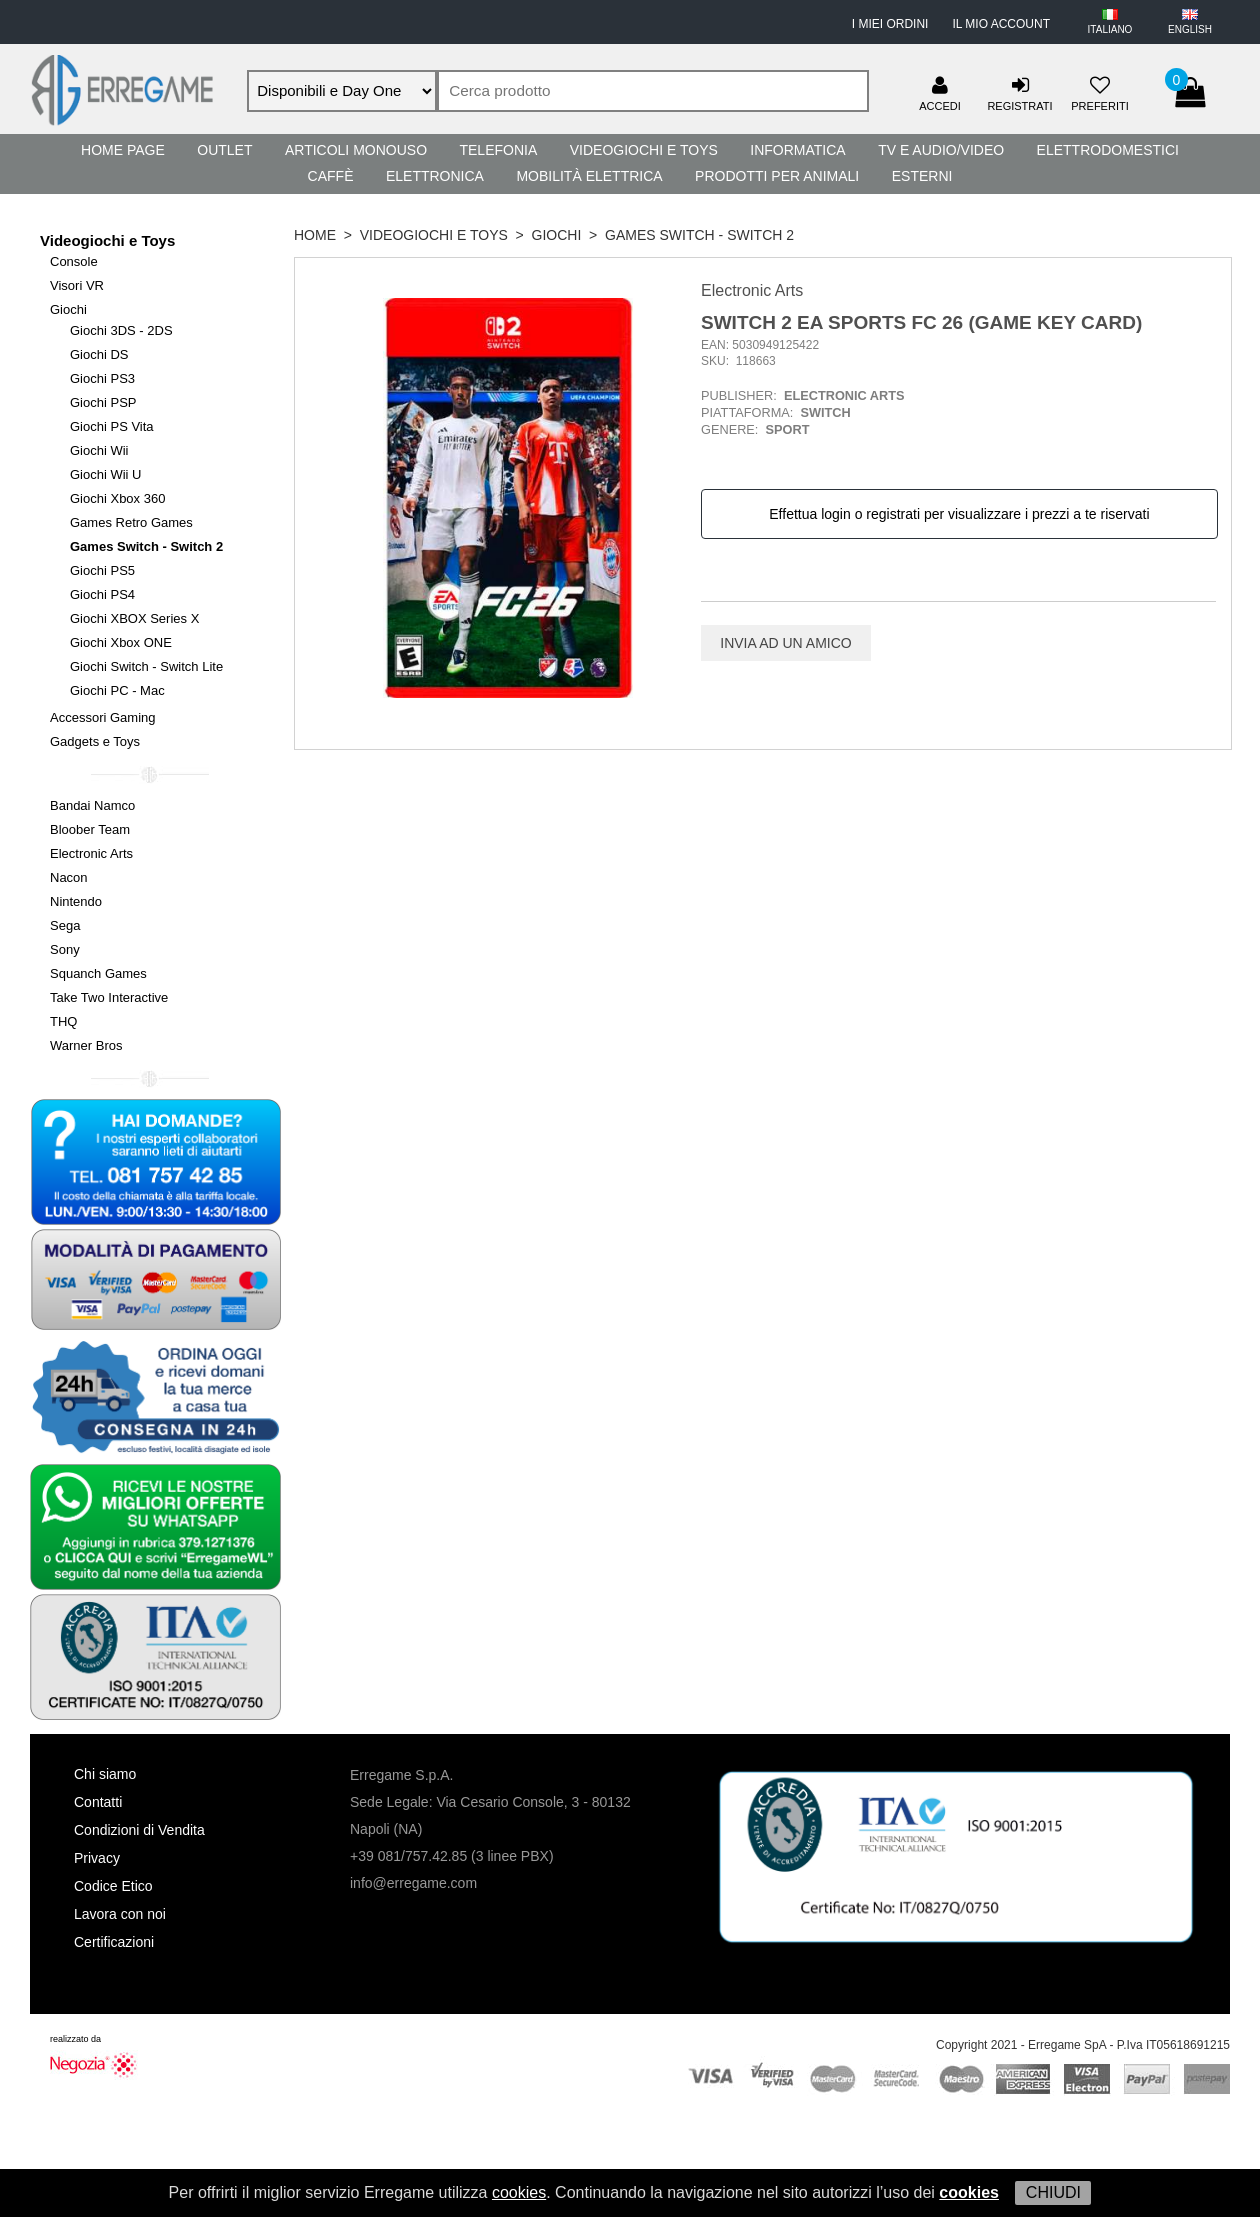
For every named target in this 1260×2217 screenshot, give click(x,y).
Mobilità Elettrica (589, 176)
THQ (63, 1021)
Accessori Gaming (102, 717)
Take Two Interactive (109, 997)
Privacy (97, 1858)
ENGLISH (1190, 29)
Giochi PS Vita (112, 426)
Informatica (797, 150)
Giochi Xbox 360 (117, 498)
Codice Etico (113, 1886)
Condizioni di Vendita (139, 1830)
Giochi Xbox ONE (121, 642)
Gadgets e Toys (95, 741)
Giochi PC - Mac (117, 690)
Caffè (331, 176)
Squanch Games (98, 973)
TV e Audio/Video (941, 150)
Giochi (68, 309)
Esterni (922, 176)
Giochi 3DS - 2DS (121, 330)
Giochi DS (99, 354)
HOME (315, 235)
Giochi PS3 (102, 378)
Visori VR (77, 285)
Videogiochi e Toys (644, 150)
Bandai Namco (92, 805)
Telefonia (498, 150)
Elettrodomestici (1108, 150)
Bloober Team (90, 829)
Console (74, 261)
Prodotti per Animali (777, 176)
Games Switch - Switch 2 (146, 546)
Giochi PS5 (102, 570)
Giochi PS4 (102, 594)
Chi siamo (105, 1774)
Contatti (98, 1802)
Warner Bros (86, 1045)
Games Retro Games (131, 522)
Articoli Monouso (356, 150)
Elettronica (435, 176)
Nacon (69, 877)
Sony (65, 949)
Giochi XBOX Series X (134, 618)
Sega (65, 925)
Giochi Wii (99, 450)
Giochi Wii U (106, 474)
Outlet (224, 150)
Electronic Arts (91, 853)
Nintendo (76, 901)
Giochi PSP (103, 402)
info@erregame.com (413, 1883)
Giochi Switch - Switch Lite (146, 666)
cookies (519, 2192)
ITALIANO (1110, 29)
